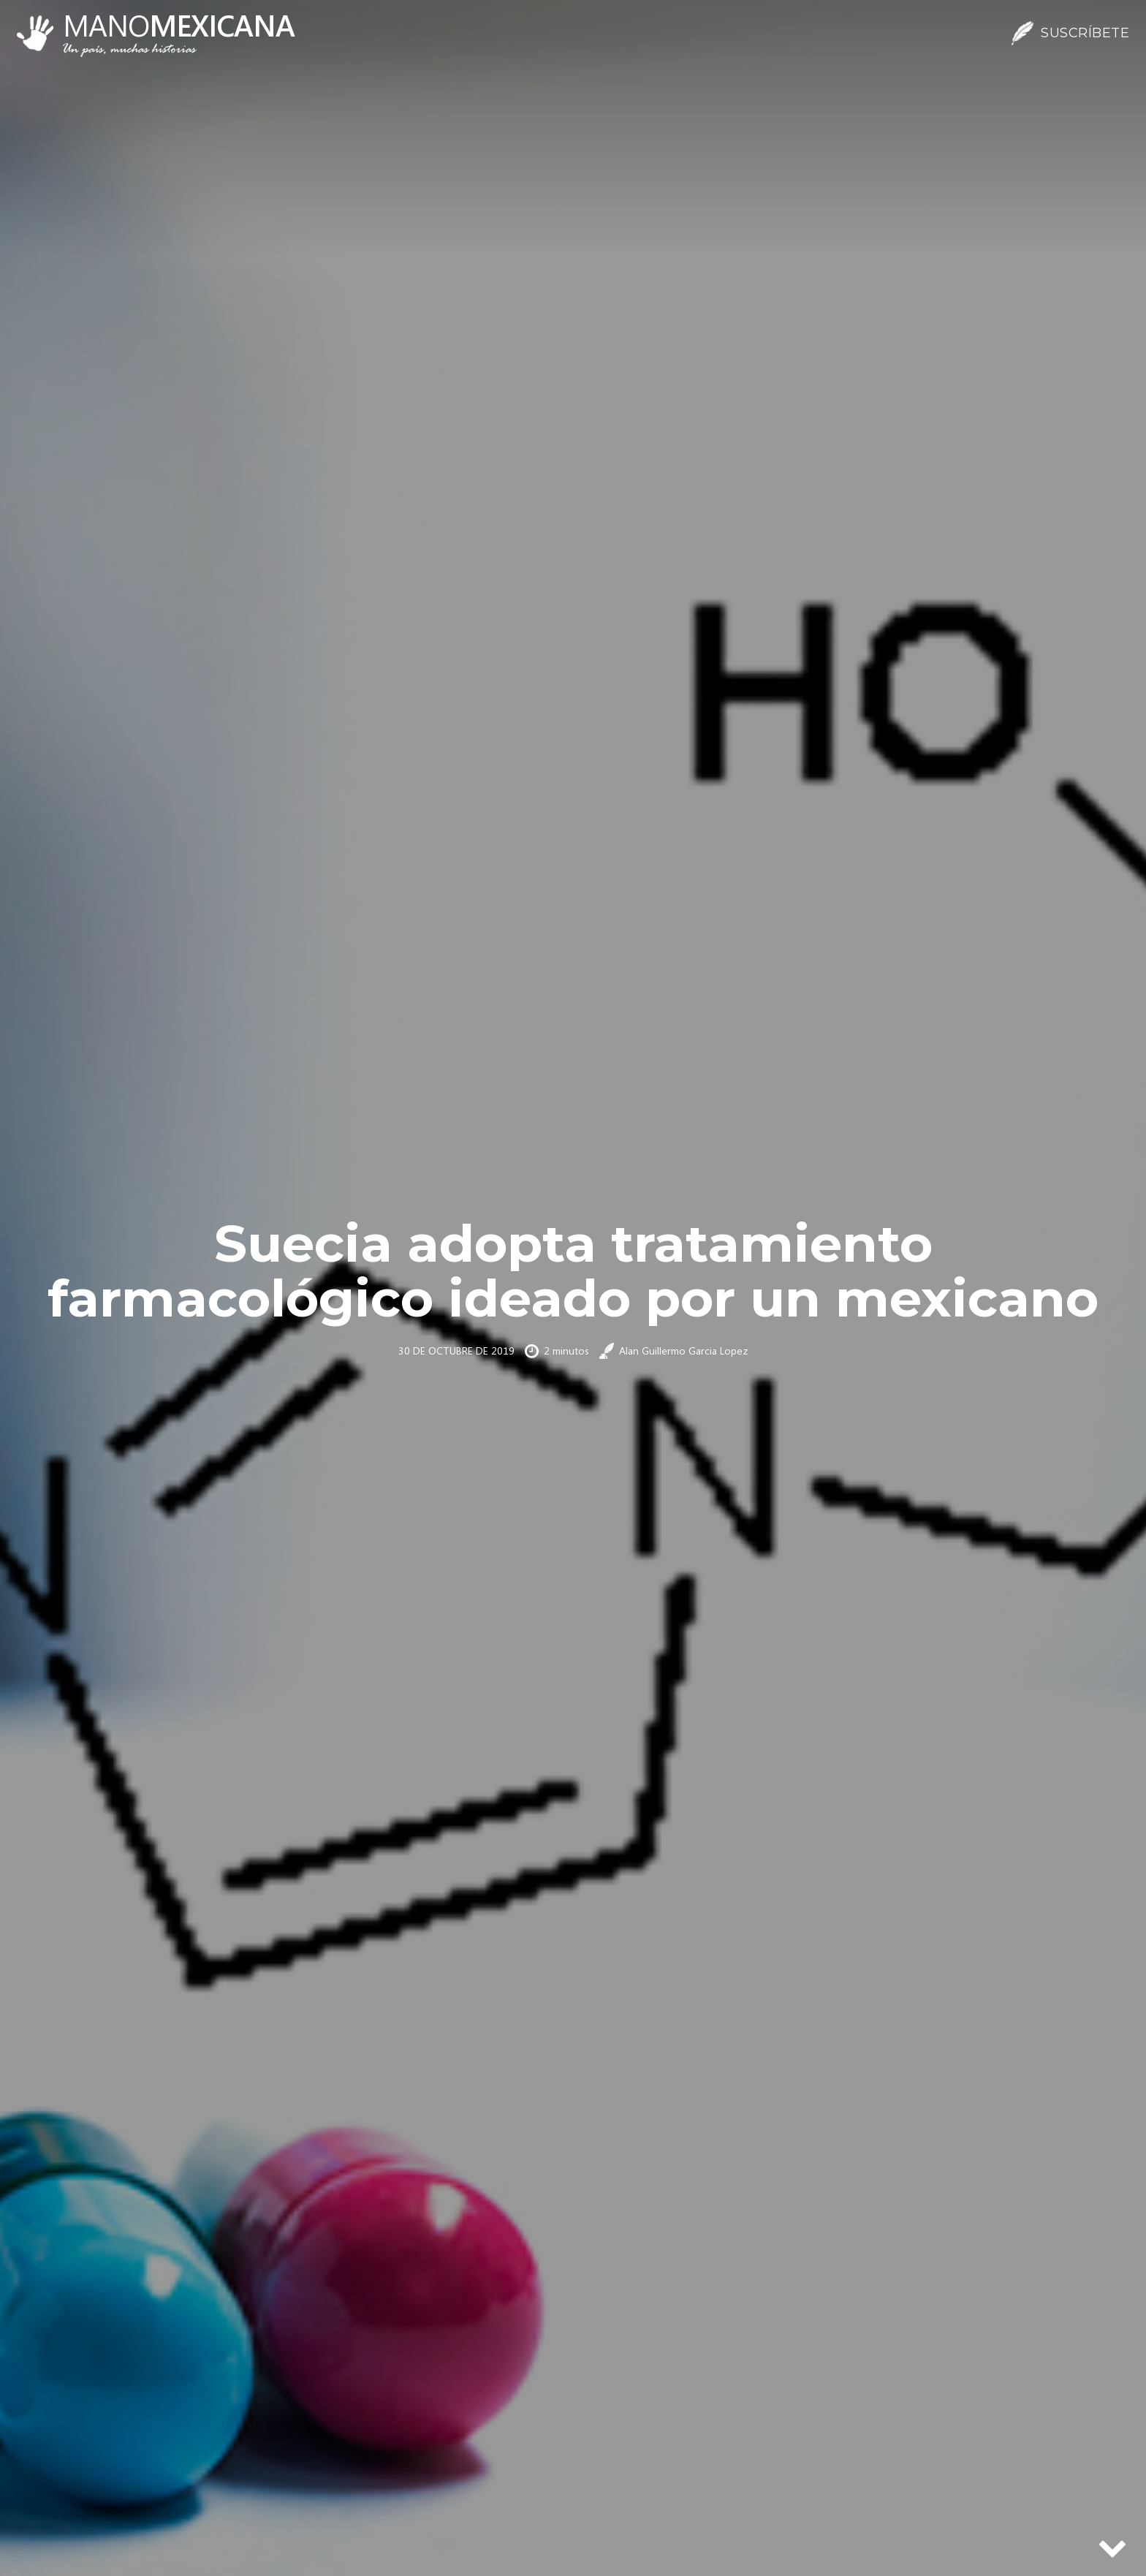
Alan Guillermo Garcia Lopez (683, 1350)
